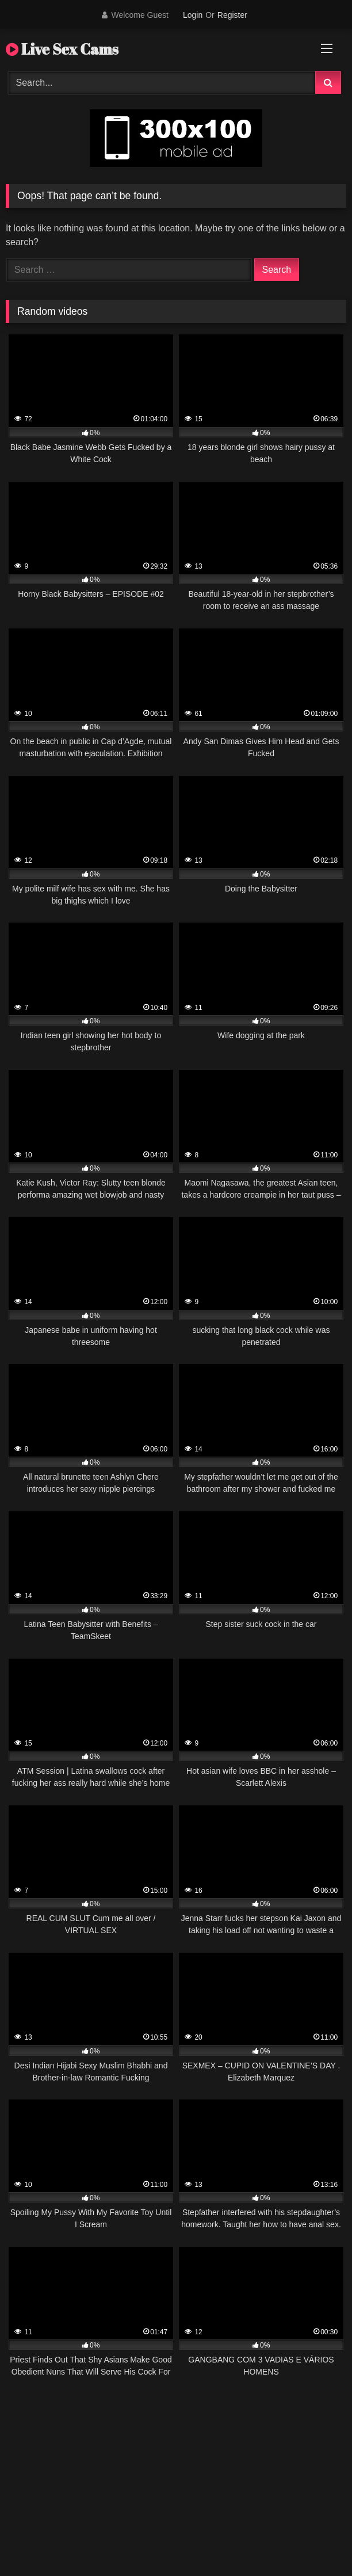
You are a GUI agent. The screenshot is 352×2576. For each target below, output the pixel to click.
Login (192, 15)
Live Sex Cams (62, 49)
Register (232, 15)
